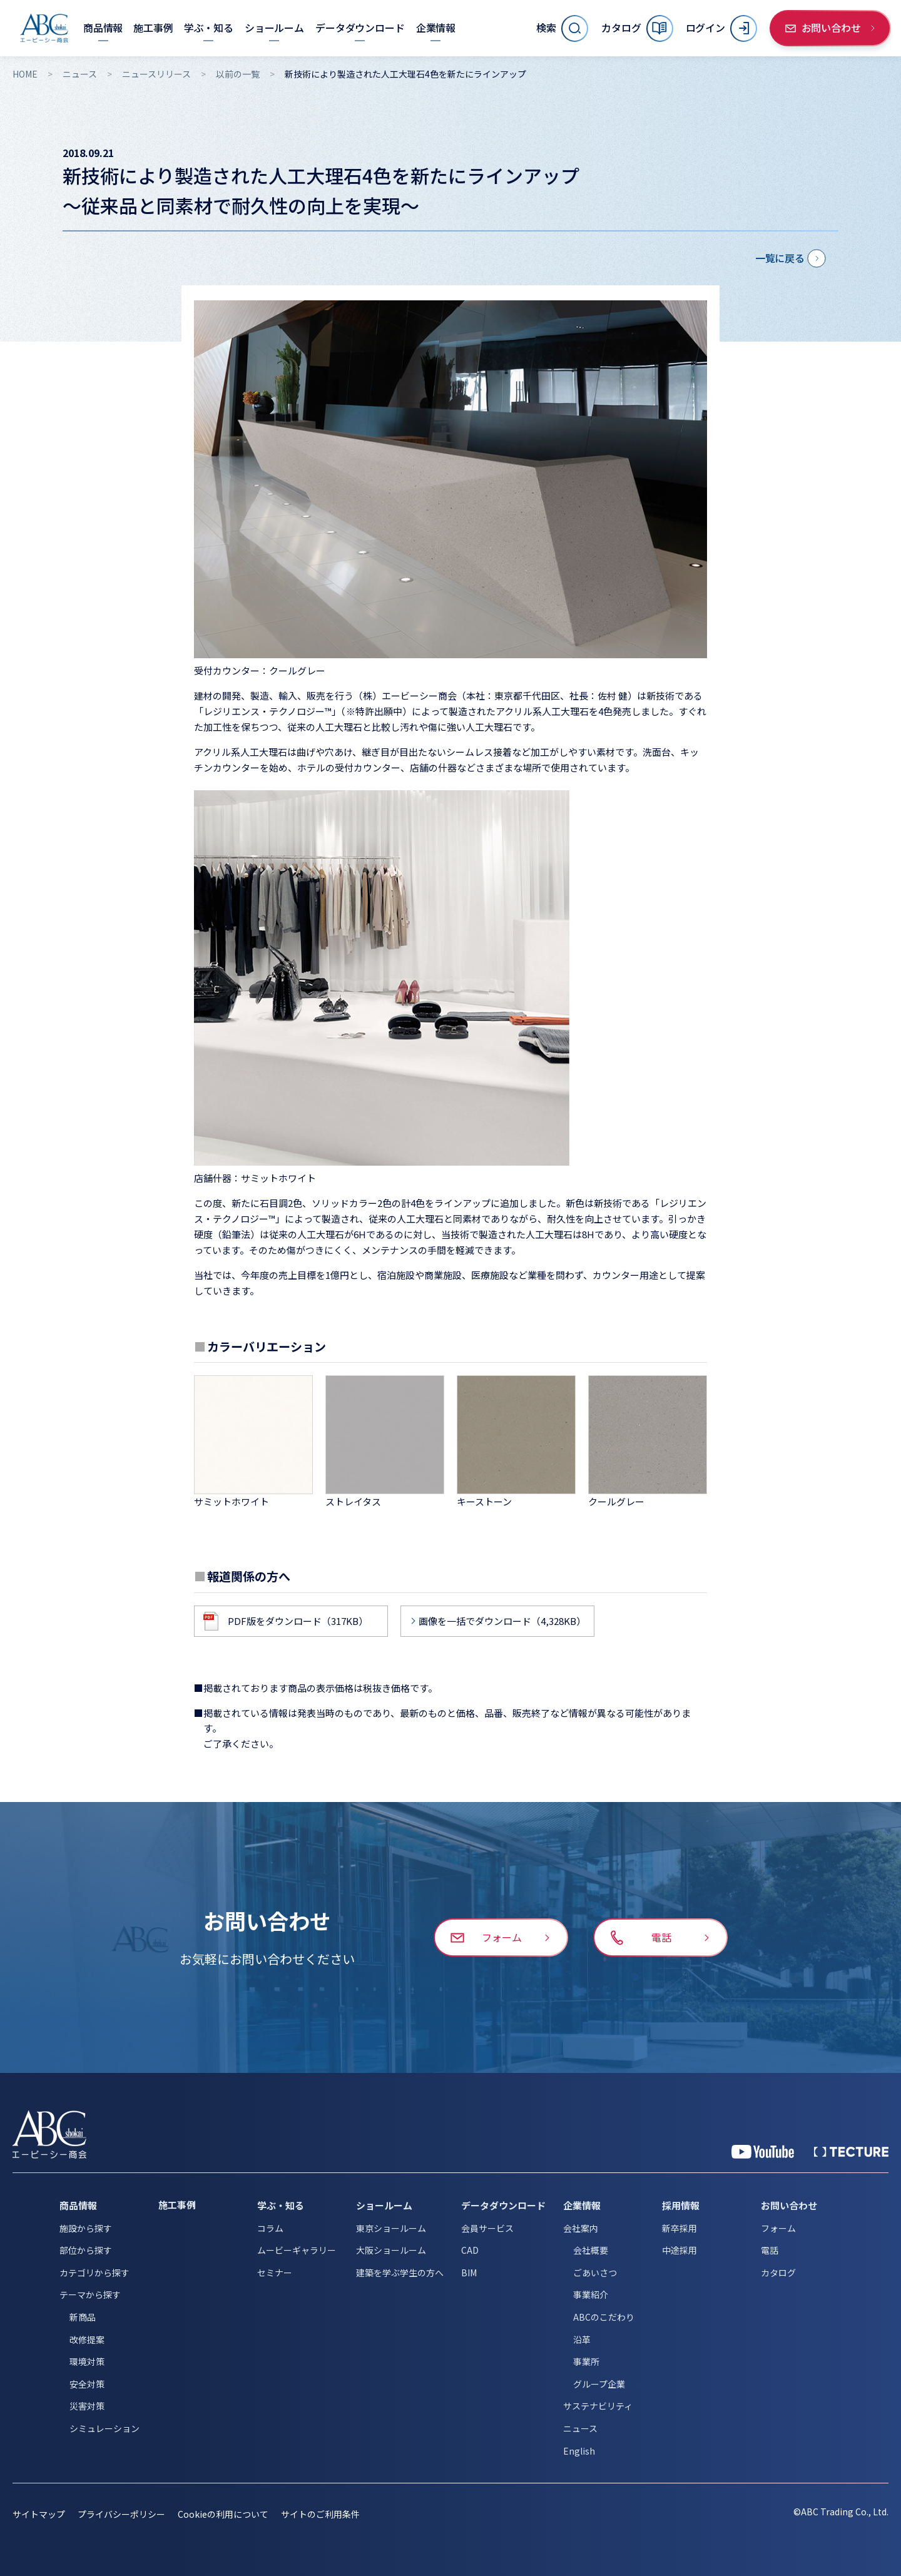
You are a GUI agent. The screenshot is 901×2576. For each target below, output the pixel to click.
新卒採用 (679, 2228)
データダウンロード (503, 2205)
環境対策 (86, 2361)
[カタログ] (637, 28)
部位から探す (85, 2250)
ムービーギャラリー (296, 2250)
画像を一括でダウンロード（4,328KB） (502, 1620)
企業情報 (582, 2205)
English (579, 2451)
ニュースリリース (156, 74)
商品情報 (78, 2205)
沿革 (582, 2339)
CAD (470, 2250)
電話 (769, 2250)
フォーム (778, 2228)
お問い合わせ (789, 2205)
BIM (469, 2272)
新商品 (82, 2317)
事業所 (586, 2361)
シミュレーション (104, 2428)
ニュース (80, 74)
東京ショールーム (391, 2228)
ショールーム (384, 2205)
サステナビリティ (598, 2406)
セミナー (274, 2272)
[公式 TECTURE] (851, 2152)
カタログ (778, 2272)
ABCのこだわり (603, 2317)
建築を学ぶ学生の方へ (400, 2272)
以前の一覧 (238, 74)
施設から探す (85, 2228)
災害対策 (86, 2406)
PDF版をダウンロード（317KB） (298, 1620)
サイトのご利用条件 (320, 2514)
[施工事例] (153, 28)
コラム (270, 2228)
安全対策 (86, 2384)
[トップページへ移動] (44, 28)
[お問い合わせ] (830, 28)
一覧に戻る (780, 257)
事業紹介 (590, 2294)
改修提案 (86, 2339)
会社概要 (590, 2250)
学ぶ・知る (280, 2205)
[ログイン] (721, 28)
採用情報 (681, 2205)
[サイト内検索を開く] (562, 28)
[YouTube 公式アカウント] (762, 2152)
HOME (25, 74)
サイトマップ (39, 2514)
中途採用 (679, 2250)
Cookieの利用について (223, 2514)
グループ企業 (599, 2384)
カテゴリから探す (94, 2272)
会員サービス (487, 2228)
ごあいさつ (595, 2272)
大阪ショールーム (391, 2250)
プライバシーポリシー (121, 2514)
